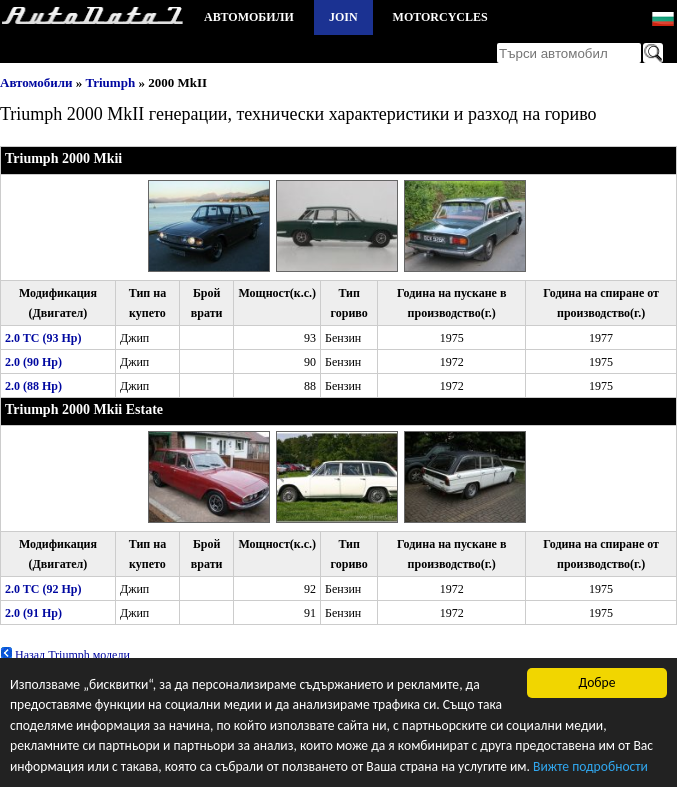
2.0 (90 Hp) (33, 362)
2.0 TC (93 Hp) (43, 338)
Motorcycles (440, 17)
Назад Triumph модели (65, 655)
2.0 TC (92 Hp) (43, 589)
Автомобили (249, 17)
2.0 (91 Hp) (33, 613)
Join (343, 17)
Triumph (111, 82)
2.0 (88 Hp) (33, 386)
